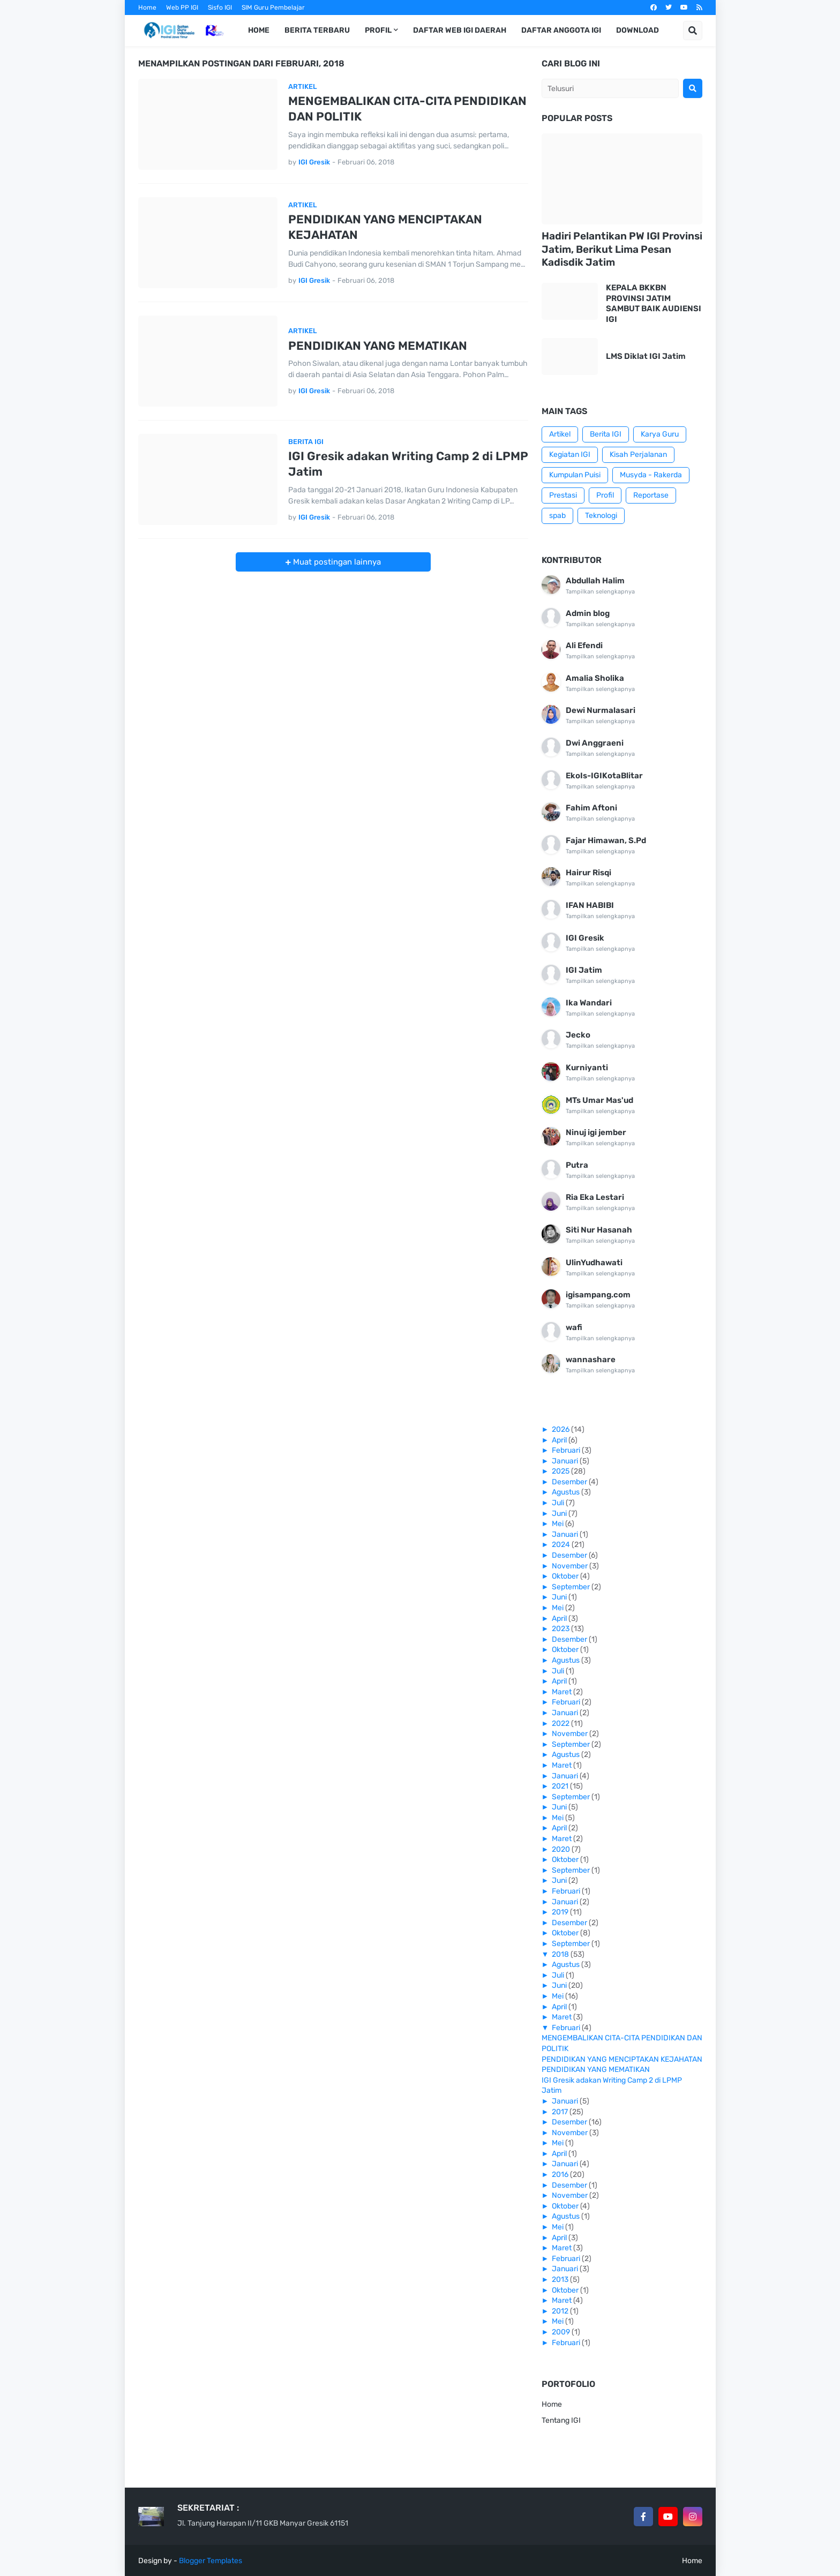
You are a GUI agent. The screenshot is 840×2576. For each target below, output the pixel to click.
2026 (561, 1429)
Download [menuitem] (637, 30)
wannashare (591, 1359)
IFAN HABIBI (590, 905)
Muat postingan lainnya (336, 562)
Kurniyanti (587, 1067)
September (571, 1586)
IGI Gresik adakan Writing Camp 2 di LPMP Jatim (408, 464)
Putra (577, 1165)
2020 (562, 1849)
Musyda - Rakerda (651, 474)
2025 (561, 1471)
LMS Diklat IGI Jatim (646, 356)
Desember (570, 1481)
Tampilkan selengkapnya (600, 591)
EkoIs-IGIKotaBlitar (604, 775)
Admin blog (588, 613)
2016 (561, 2174)
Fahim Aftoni (591, 808)
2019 (561, 1912)
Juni (560, 1513)
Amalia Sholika (595, 678)
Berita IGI (605, 434)
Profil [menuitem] (378, 30)
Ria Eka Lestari (595, 1197)
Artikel (560, 434)
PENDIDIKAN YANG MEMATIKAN (377, 346)
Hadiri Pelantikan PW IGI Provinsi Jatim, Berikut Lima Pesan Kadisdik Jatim (622, 249)
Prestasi (563, 495)
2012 (561, 2311)
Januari (566, 1461)
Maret (562, 1691)
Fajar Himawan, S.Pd (606, 840)
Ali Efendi (584, 645)
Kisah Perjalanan (638, 454)
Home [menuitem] (258, 30)
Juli (559, 1502)
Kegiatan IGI (569, 454)
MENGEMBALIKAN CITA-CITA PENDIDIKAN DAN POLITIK (407, 109)
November (570, 1566)
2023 (561, 1628)
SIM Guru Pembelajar (273, 7)
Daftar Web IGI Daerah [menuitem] (459, 30)
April (560, 1440)
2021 (561, 1786)
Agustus (566, 1492)
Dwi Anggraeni (595, 743)
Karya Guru (660, 434)
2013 (561, 2279)
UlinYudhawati (594, 1262)
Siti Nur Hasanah (599, 1230)
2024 (562, 1544)
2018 (561, 1954)
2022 (561, 1723)
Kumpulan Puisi (575, 474)
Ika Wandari (589, 1003)
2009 (562, 2332)
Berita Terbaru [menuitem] (317, 30)
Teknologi (601, 515)
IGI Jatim (584, 970)
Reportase (651, 495)
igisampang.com (598, 1295)
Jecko (578, 1035)
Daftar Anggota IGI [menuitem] (561, 30)
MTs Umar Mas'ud (599, 1100)
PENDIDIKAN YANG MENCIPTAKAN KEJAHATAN (385, 227)
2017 (560, 2111)
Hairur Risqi (588, 872)
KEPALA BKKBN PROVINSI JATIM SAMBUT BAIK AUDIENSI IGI (653, 303)
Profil (605, 495)
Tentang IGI (561, 2420)
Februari (567, 1450)
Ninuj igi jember (596, 1132)
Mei (558, 1523)
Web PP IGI (182, 7)
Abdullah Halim (595, 580)
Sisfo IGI (220, 7)
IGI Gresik (585, 938)
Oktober (566, 1576)
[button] (692, 30)
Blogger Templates (210, 2560)
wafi (574, 1327)
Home (147, 7)
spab (557, 515)
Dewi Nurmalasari (600, 710)
